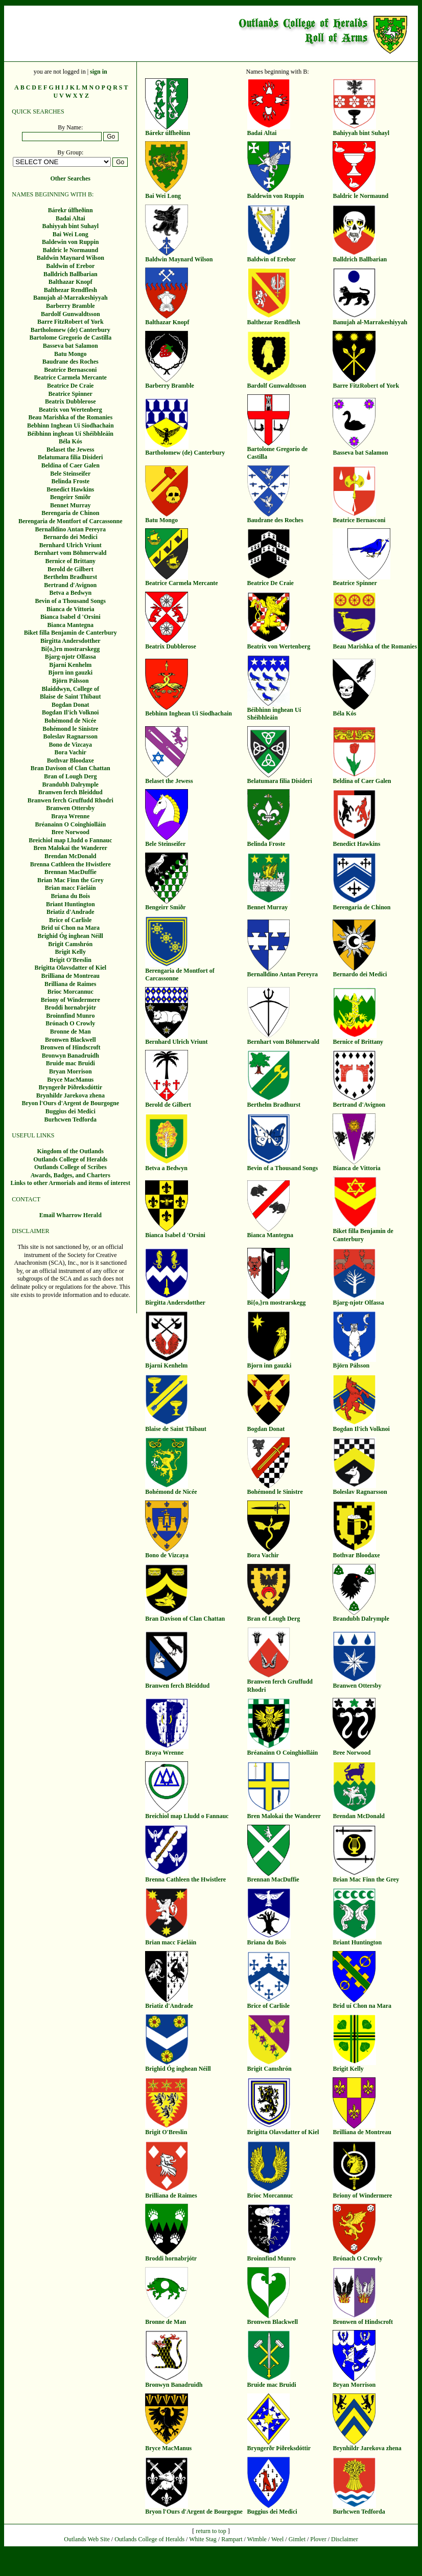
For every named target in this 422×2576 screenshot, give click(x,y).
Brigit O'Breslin (70, 960)
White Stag (203, 2539)
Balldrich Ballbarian (70, 274)
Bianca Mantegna (70, 625)
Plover (318, 2539)
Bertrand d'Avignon (70, 585)
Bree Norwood (70, 832)
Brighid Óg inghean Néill (70, 935)
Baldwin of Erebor (70, 266)
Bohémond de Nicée (70, 720)
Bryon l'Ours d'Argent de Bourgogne (70, 1103)
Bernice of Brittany (70, 561)
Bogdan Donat (70, 704)
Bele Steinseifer (70, 473)
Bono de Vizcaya (70, 744)
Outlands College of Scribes (70, 1167)
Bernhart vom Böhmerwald (70, 552)
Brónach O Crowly (70, 1023)
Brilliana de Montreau (70, 975)
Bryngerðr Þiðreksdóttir (70, 1087)
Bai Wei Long (70, 234)
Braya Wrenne (70, 816)
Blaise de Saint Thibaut (70, 696)
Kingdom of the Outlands (70, 1151)
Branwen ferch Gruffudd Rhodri (70, 800)
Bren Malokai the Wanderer (70, 848)
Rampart (231, 2539)
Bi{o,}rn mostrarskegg (70, 649)
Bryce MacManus (70, 1079)
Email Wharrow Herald (70, 1215)
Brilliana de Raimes (70, 984)
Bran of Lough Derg (70, 776)
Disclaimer (344, 2539)
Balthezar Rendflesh (70, 290)
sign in (98, 71)
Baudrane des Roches (70, 361)
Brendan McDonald (70, 856)
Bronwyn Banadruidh (70, 1055)
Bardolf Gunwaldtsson (70, 314)
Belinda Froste (70, 481)
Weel (277, 2539)
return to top (211, 2531)
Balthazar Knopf (70, 281)
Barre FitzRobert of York (70, 321)
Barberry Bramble (70, 305)
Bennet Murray (70, 505)
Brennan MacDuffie (70, 872)
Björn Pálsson (70, 680)
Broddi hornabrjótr (70, 1007)
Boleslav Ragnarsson (70, 736)
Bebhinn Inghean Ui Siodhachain (70, 425)
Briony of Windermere (70, 999)
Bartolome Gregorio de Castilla (70, 337)
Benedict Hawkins (70, 489)
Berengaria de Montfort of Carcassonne (70, 521)
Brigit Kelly (70, 951)
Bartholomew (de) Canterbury (70, 329)
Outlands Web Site (86, 2539)
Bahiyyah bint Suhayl (70, 226)
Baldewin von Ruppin (70, 241)
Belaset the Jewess (70, 449)
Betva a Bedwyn (70, 592)
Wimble (257, 2539)
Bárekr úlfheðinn (70, 210)
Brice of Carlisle (70, 920)
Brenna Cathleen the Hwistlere (70, 864)
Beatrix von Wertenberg (70, 409)
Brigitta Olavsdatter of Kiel (70, 967)
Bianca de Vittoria (70, 609)
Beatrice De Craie (70, 385)
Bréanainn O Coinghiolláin (70, 824)
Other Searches (70, 178)
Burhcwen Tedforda (70, 1119)
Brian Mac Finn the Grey (70, 880)
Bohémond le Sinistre (70, 728)
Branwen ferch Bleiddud (70, 792)
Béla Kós (70, 441)
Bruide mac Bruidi (70, 1063)
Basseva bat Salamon (70, 345)
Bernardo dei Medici (70, 537)
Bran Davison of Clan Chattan (70, 768)
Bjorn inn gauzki (70, 672)
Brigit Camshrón (70, 944)
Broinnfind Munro (70, 1015)
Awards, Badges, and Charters (70, 1175)
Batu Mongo (70, 353)
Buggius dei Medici (70, 1111)
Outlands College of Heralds (70, 1159)
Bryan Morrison (70, 1071)
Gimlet (297, 2539)
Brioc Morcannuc (70, 991)
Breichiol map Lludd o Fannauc (70, 840)
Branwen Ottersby (70, 808)
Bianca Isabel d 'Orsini (70, 616)
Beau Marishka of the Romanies (70, 417)
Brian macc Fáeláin (70, 887)
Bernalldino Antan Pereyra (70, 529)
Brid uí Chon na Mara (70, 927)
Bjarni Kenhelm (70, 664)
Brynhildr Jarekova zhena (70, 1095)
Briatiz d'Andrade (70, 911)
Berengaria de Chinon (70, 513)
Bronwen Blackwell (70, 1039)
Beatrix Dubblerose (70, 401)
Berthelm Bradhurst (70, 576)
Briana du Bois (70, 896)
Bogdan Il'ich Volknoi (70, 712)
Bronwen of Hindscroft (70, 1047)
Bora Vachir (70, 752)
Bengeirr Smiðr (70, 497)
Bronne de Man (70, 1031)
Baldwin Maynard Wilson (70, 257)
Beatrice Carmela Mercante (70, 377)
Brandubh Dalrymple (70, 784)
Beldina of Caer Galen (70, 465)
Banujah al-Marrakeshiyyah (70, 297)
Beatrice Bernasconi (70, 369)
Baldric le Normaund (70, 250)
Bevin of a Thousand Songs (70, 600)
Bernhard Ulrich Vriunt (70, 545)
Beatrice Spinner (70, 393)
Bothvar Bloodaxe (70, 760)
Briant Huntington (70, 904)
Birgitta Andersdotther (70, 640)
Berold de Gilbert (70, 569)
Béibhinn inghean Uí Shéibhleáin (70, 433)
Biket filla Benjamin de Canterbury (70, 632)
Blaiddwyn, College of (70, 688)
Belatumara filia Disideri (70, 457)
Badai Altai (70, 218)
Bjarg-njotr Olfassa (70, 656)
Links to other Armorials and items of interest (70, 1182)
